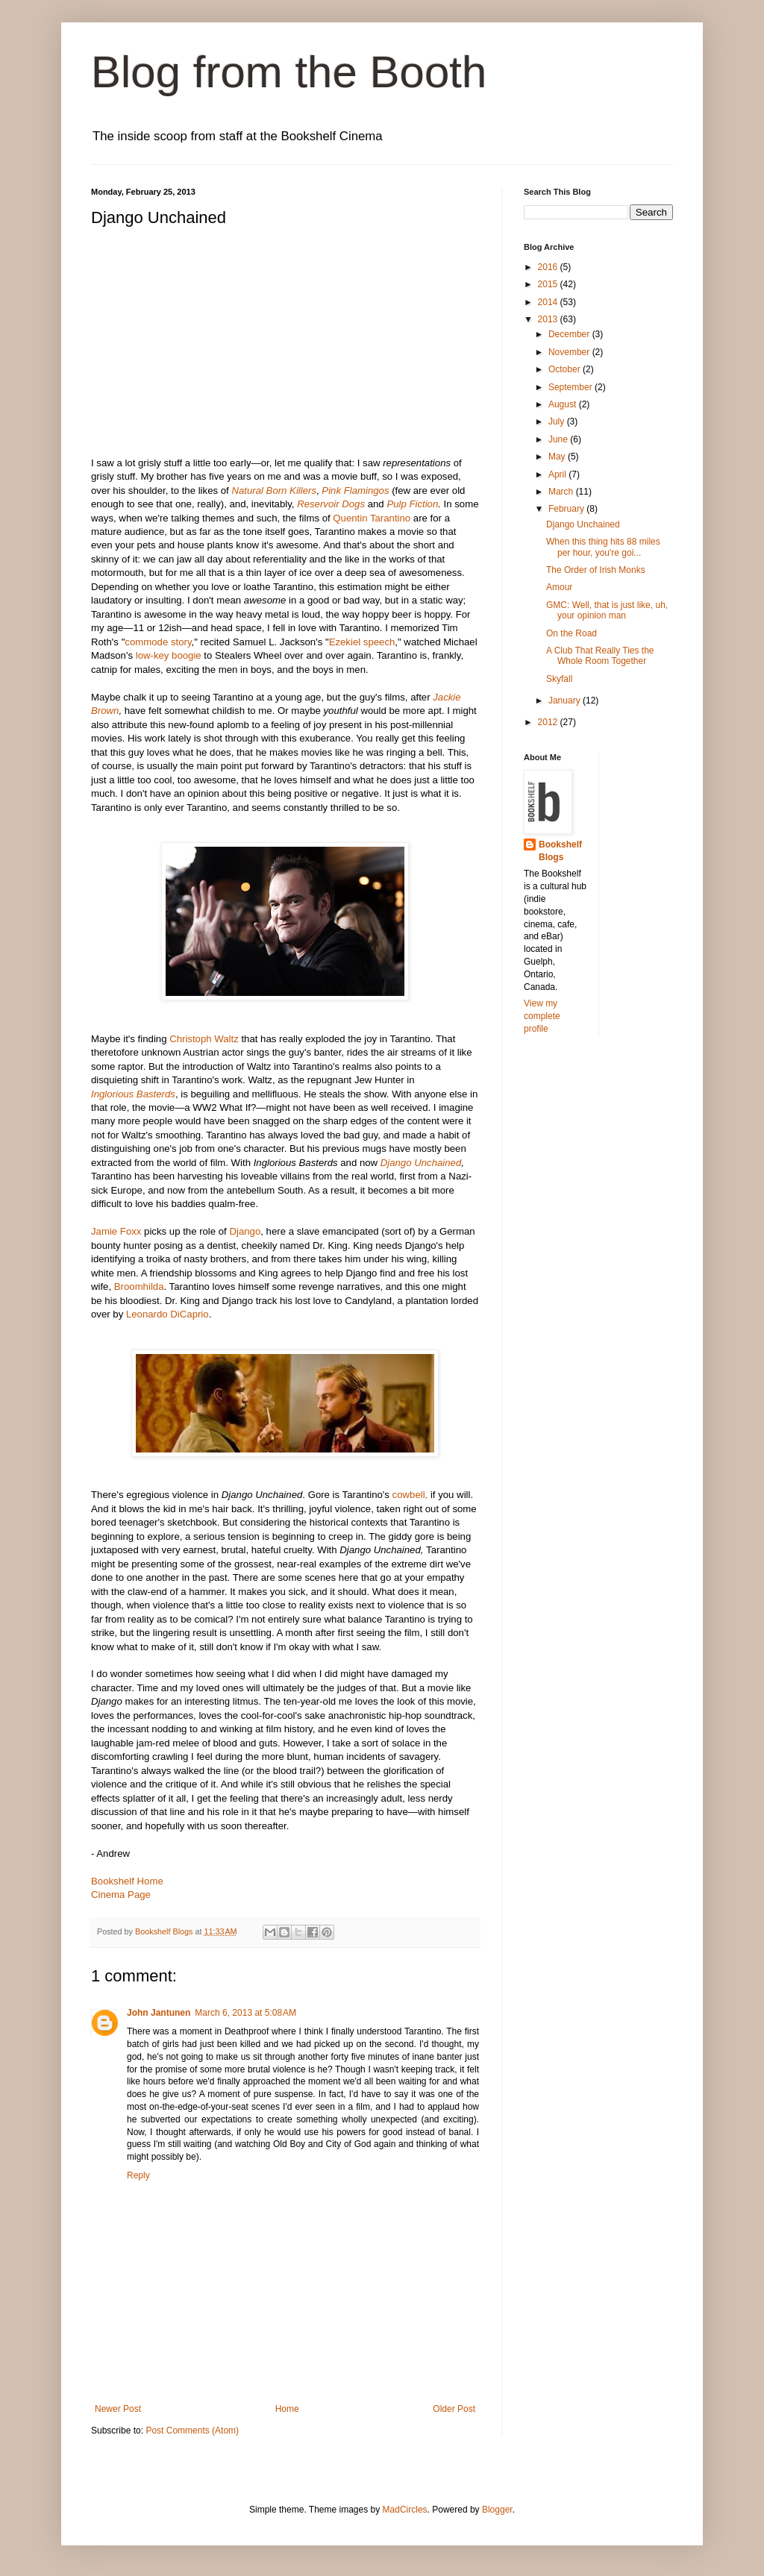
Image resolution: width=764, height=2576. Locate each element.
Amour (559, 587)
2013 (549, 319)
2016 (549, 267)
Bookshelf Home (127, 1881)
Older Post (454, 2409)
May (558, 456)
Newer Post (118, 2409)
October (565, 369)
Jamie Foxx (117, 1231)
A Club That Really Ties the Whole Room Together (600, 655)
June (559, 439)
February (567, 509)
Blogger (497, 2509)
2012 (549, 722)
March (562, 491)
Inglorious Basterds (133, 1094)
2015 (549, 284)
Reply (138, 2175)
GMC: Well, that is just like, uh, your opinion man (607, 610)
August (563, 404)
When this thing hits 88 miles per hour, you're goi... (603, 546)
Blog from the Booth (288, 72)
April (558, 474)
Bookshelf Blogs (560, 850)
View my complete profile (542, 1016)
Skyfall (559, 679)
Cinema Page (121, 1894)
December (570, 334)
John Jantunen (158, 2013)
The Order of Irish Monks (595, 570)
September (571, 387)
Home (287, 2409)
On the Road (571, 633)
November (570, 352)
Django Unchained (583, 524)
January (565, 700)
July (557, 421)
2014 (549, 302)
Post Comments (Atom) (192, 2430)
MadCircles (405, 2509)
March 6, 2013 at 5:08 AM (245, 2013)
